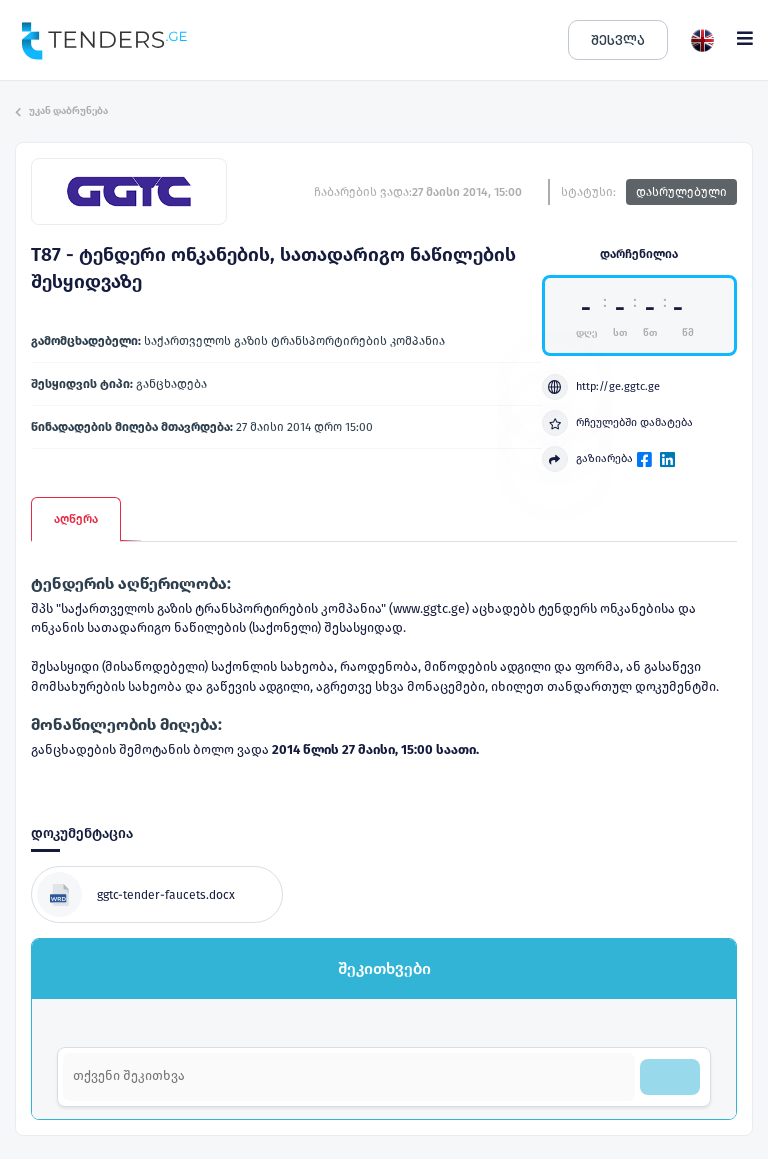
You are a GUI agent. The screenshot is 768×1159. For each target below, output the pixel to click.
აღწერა (76, 519)
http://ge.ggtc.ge (601, 387)
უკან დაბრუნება (61, 111)
